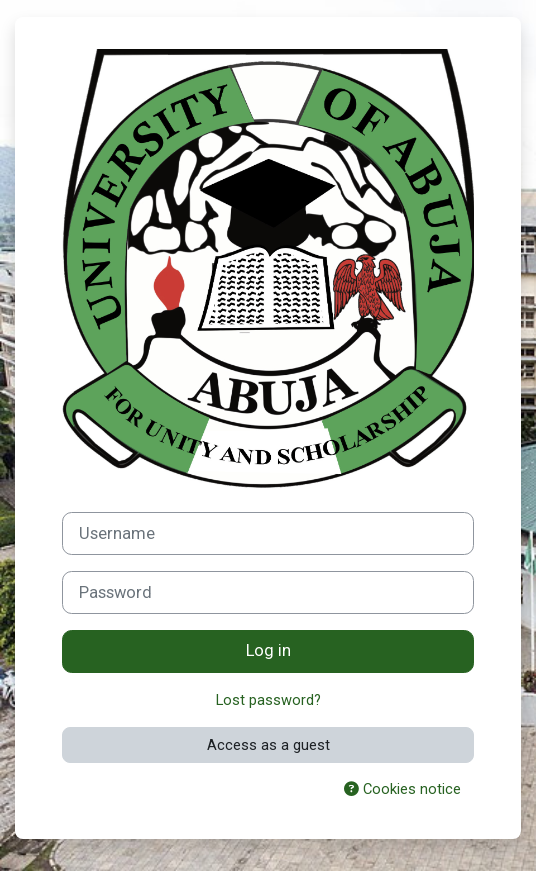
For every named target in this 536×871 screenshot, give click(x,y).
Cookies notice (402, 789)
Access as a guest (268, 745)
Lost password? (268, 700)
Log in (268, 650)
